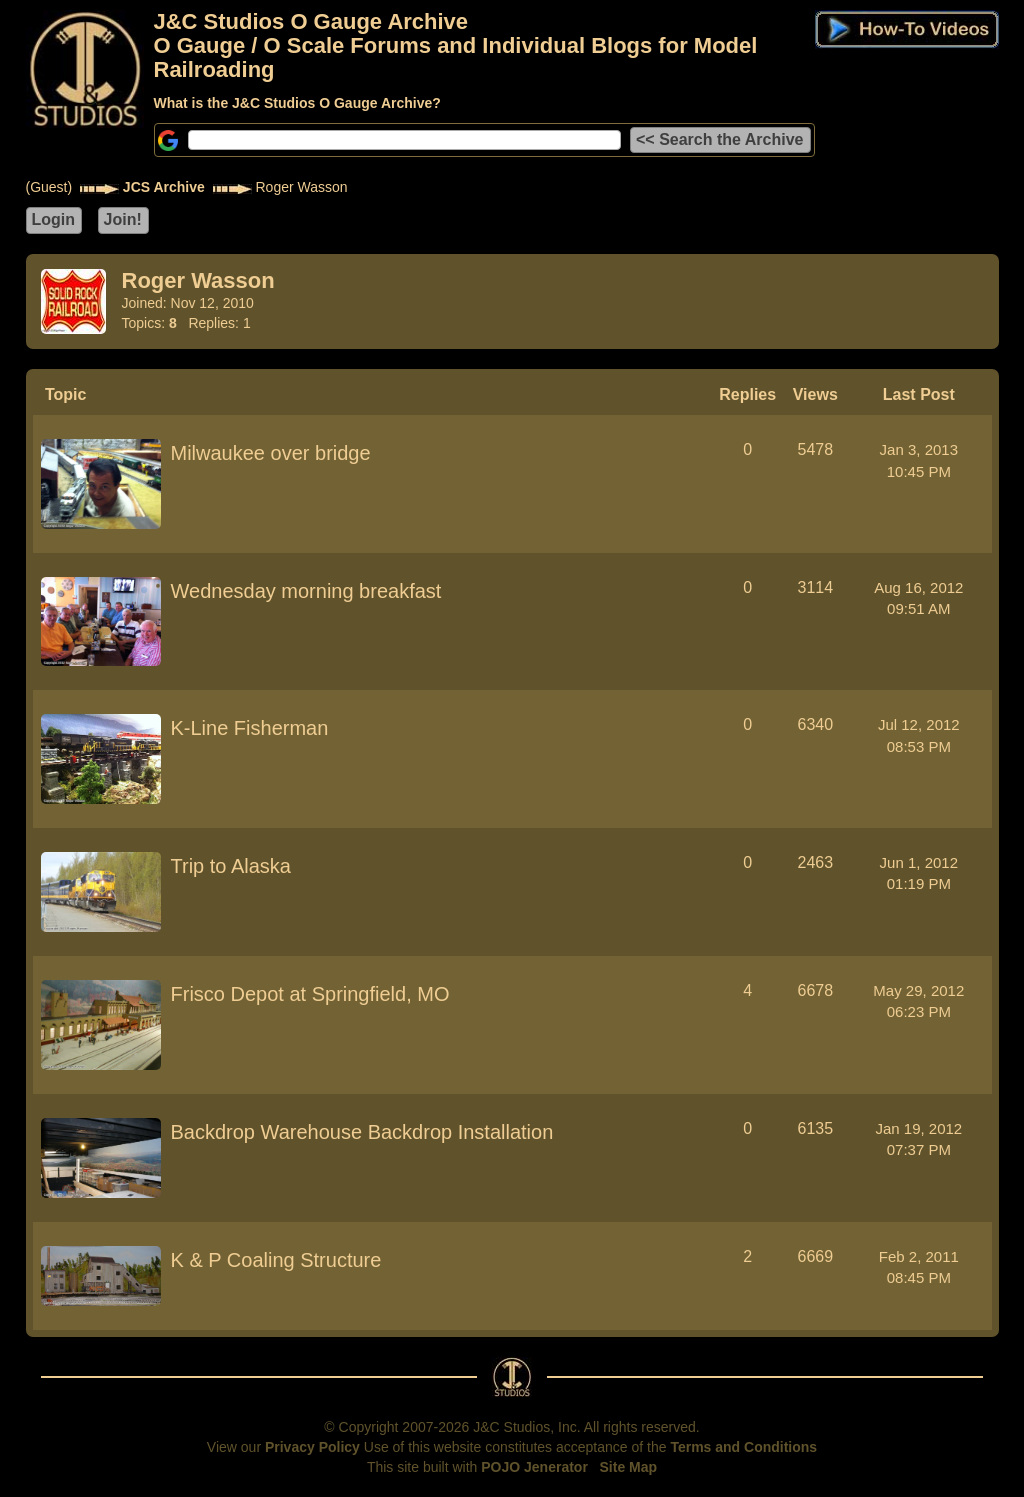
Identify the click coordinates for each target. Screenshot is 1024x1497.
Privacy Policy (312, 1447)
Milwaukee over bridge (271, 453)
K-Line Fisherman (250, 728)
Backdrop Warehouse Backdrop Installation (362, 1132)
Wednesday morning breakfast (306, 591)
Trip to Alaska (231, 866)
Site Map (629, 1467)
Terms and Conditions (743, 1447)
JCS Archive (164, 187)
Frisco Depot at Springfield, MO (310, 994)
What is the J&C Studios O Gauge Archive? (297, 103)
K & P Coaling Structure (276, 1260)
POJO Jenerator (534, 1467)
